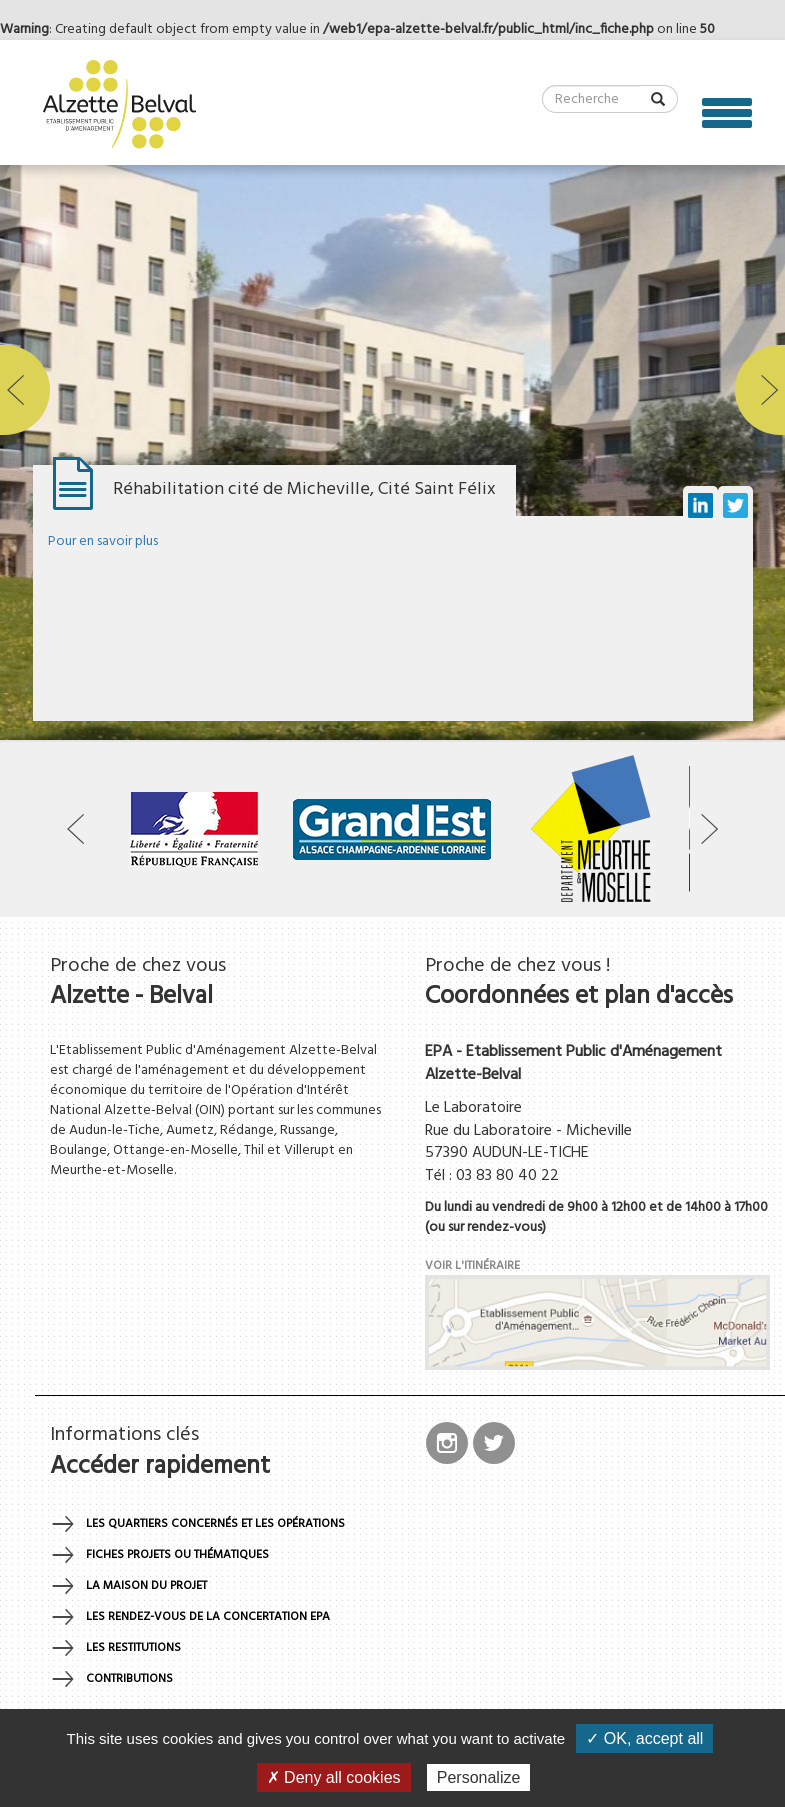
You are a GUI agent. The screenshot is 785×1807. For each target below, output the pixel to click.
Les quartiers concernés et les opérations (215, 1524)
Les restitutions (133, 1648)
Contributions (129, 1679)
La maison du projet (146, 1586)
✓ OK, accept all (644, 1738)
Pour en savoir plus (103, 541)
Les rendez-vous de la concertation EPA (208, 1617)
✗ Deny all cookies (334, 1777)
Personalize (479, 1777)
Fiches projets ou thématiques (177, 1555)
